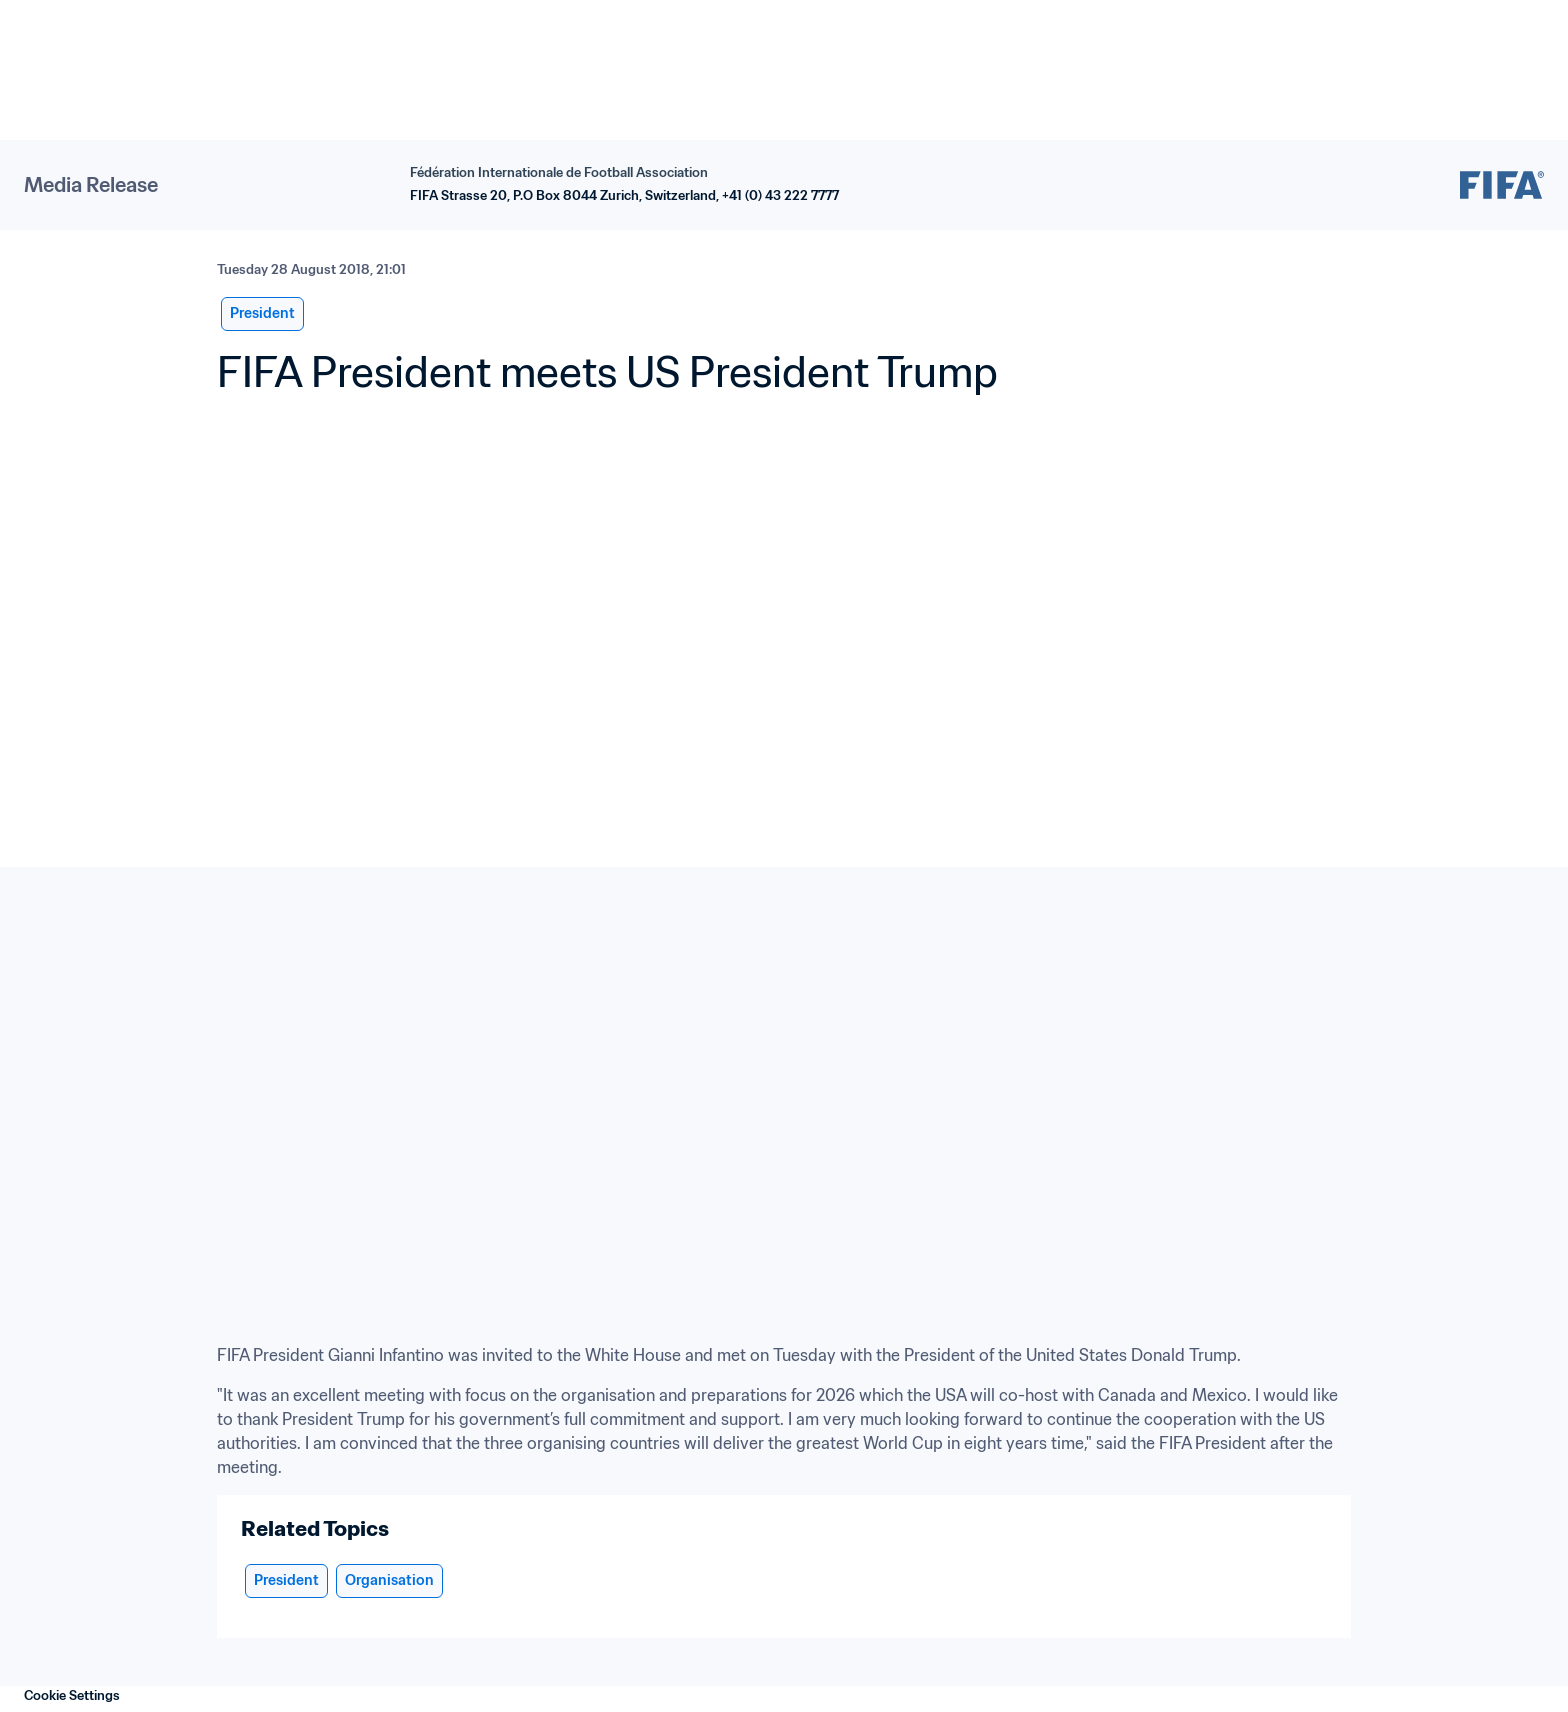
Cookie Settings (72, 1695)
